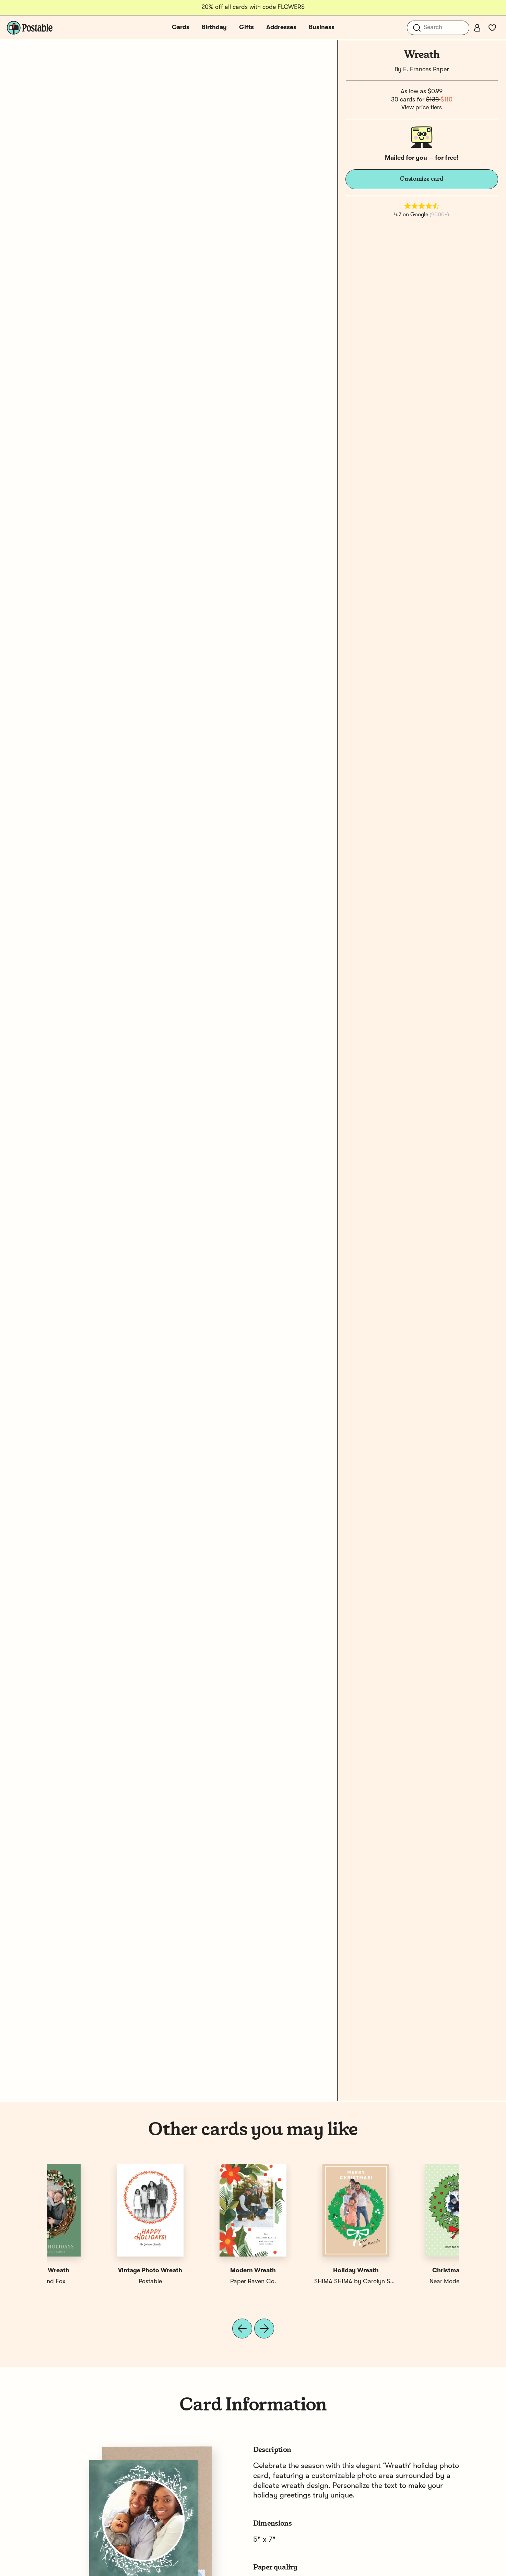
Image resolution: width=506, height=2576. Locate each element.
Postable (407, 2281)
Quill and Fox (304, 2281)
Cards (180, 27)
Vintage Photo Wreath (407, 2270)
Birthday (214, 27)
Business (321, 27)
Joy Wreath (202, 2270)
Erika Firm (201, 2281)
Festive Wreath (305, 2270)
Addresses (281, 27)
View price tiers (421, 108)
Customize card (421, 179)
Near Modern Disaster (98, 2281)
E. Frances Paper (426, 69)
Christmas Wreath (98, 2270)
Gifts (246, 27)
